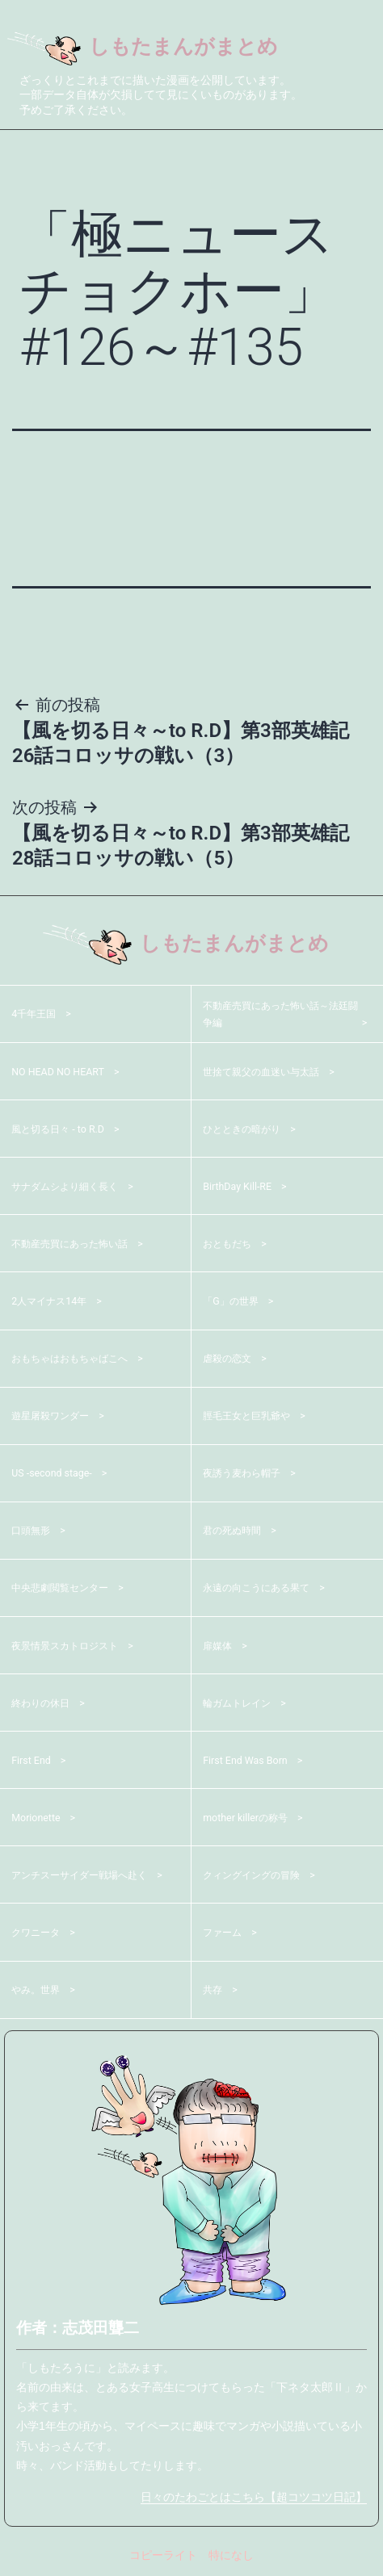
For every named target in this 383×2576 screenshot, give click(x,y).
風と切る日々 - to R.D (65, 1131)
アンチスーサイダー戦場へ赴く (84, 1877)
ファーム (225, 1935)
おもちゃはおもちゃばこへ (79, 1361)
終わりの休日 (45, 1704)
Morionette (39, 1819)
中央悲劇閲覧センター (67, 1590)
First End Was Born (251, 1762)
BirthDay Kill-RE (242, 1188)
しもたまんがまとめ (156, 48)
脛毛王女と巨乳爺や (254, 1418)
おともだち (231, 1245)
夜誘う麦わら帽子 (248, 1475)
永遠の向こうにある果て (265, 1590)
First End (34, 1762)
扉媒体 (220, 1647)
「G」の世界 (235, 1303)
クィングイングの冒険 (259, 1876)
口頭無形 (34, 1533)
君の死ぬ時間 (237, 1533)
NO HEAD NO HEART (64, 1073)
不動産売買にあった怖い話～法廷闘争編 (282, 1016)
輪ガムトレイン (242, 1704)
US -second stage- (57, 1475)
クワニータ (39, 1935)
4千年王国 (37, 1016)
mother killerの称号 (252, 1819)
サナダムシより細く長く (73, 1188)
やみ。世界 (39, 1992)
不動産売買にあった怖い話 (79, 1245)
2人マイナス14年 (55, 1303)
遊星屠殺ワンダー (56, 1418)
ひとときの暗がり (248, 1131)
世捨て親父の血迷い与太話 (271, 1073)
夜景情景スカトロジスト (73, 1647)
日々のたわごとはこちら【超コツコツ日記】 (254, 2499)
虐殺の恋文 (231, 1361)
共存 (214, 1992)
